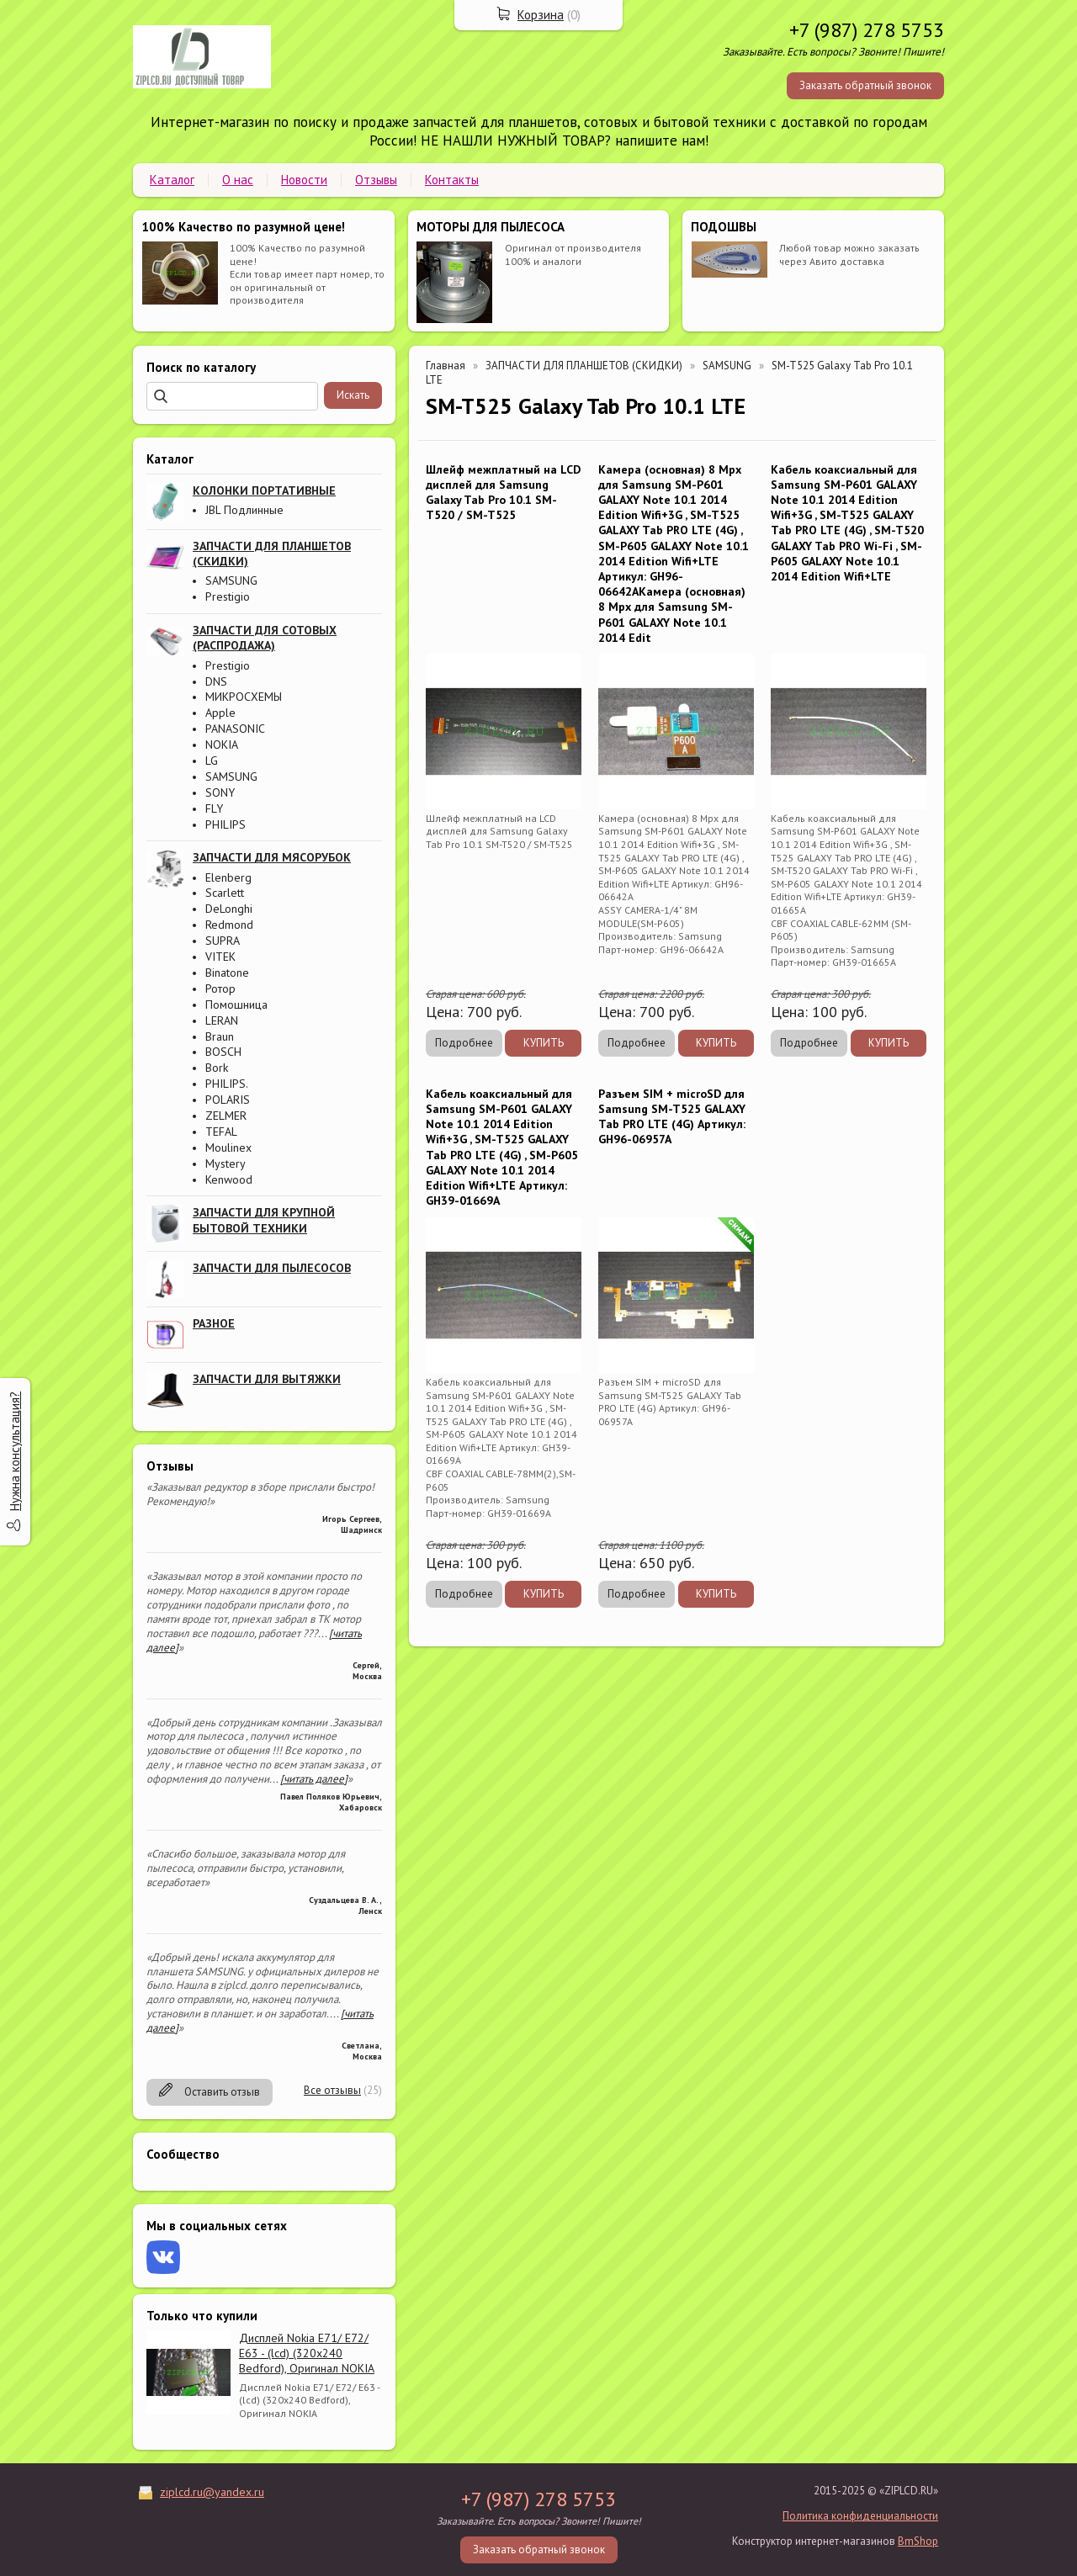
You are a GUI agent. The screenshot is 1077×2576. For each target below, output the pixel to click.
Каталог (172, 180)
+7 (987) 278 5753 (866, 30)
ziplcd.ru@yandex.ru (212, 2491)
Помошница (236, 1004)
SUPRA (222, 940)
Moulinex (228, 1147)
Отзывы (376, 180)
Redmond (229, 924)
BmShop (918, 2541)
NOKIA (221, 744)
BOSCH (223, 1051)
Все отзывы (332, 2090)
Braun (219, 1036)
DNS (216, 681)
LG (211, 760)
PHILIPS (225, 824)
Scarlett (224, 892)
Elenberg (228, 877)
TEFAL (221, 1131)
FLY (214, 808)
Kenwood (228, 1179)
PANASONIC (235, 728)
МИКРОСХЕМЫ (243, 696)
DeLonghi (228, 908)
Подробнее (464, 1043)
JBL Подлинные (244, 509)
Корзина (540, 15)
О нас (237, 180)
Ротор (220, 988)
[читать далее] (314, 1779)
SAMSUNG (231, 580)
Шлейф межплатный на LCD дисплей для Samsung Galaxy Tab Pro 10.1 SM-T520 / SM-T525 (503, 492)
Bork (216, 1067)
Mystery (225, 1163)
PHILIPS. (226, 1083)
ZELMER (226, 1115)
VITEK (220, 956)
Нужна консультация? (15, 1451)
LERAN (221, 1020)
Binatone (227, 972)
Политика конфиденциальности (860, 2516)
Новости (304, 180)
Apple (220, 712)
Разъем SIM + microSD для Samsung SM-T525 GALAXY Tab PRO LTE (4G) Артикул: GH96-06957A (671, 1117)
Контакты (452, 180)
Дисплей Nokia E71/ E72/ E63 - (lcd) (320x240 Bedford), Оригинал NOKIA (306, 2353)
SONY (220, 792)
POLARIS (227, 1099)
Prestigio (227, 596)
